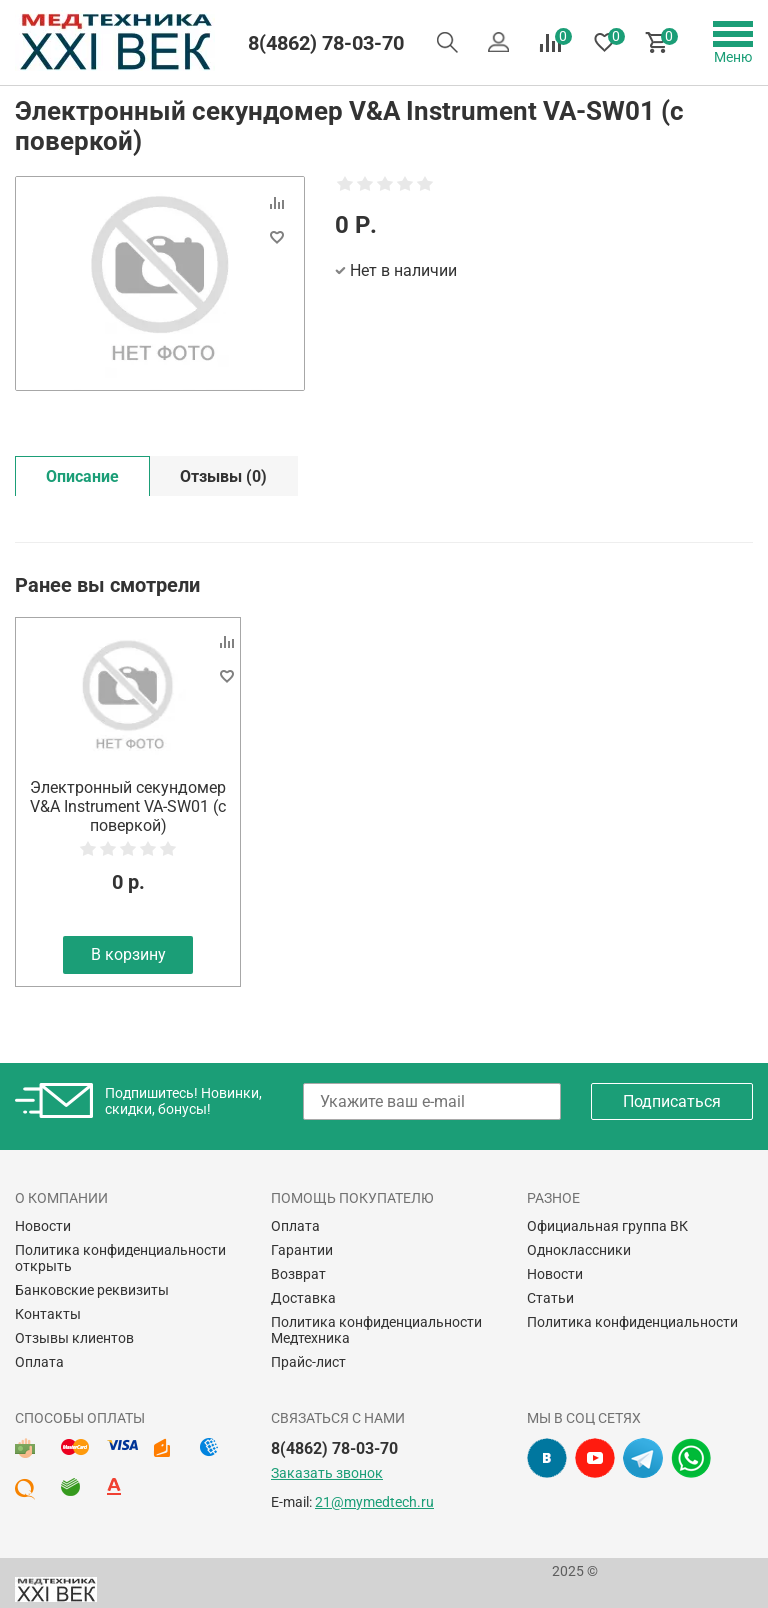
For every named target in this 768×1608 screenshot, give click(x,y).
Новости (43, 1226)
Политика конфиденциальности (632, 1322)
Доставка (303, 1298)
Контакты (48, 1314)
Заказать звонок (327, 1473)
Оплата (39, 1362)
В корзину (128, 954)
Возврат (298, 1274)
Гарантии (302, 1250)
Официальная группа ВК (607, 1226)
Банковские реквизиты (92, 1290)
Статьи (550, 1298)
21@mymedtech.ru (374, 1502)
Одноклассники (579, 1250)
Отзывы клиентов (74, 1338)
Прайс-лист (308, 1362)
